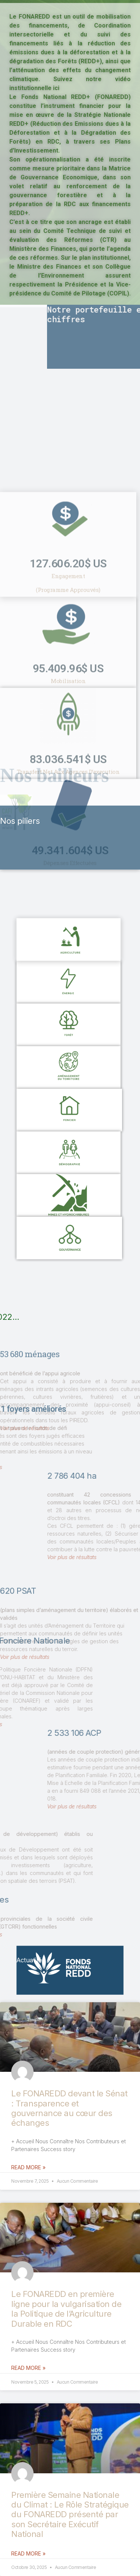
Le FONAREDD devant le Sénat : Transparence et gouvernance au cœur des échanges (69, 2108)
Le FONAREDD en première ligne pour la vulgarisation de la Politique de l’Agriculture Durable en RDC (66, 2308)
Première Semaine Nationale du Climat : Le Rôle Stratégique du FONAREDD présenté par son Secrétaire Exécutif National (70, 2514)
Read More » (28, 2167)
